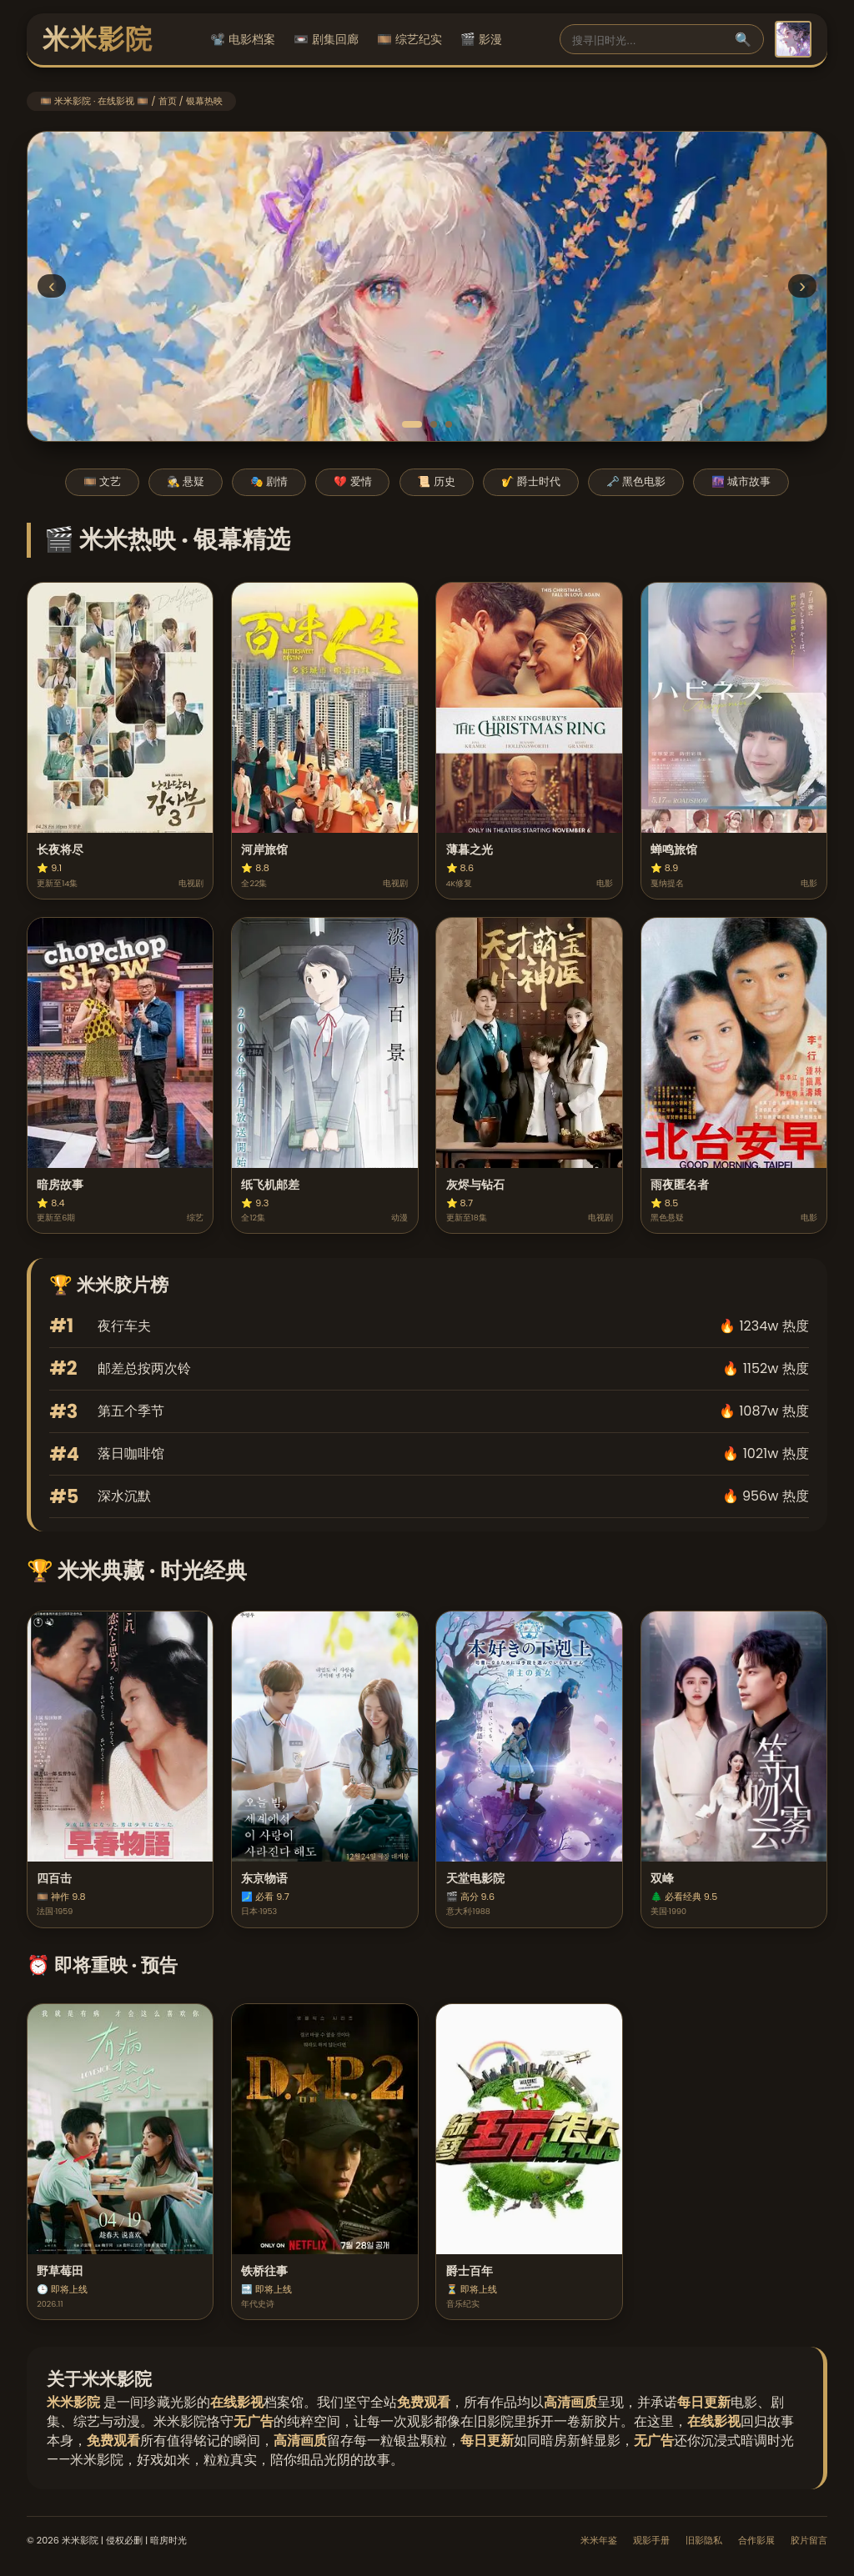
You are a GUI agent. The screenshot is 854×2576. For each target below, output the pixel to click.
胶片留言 (809, 2540)
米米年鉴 (598, 2540)
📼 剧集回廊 (326, 39)
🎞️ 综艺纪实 (409, 39)
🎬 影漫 (481, 39)
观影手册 (651, 2540)
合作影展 (756, 2540)
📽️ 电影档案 (242, 39)
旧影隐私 (704, 2540)
